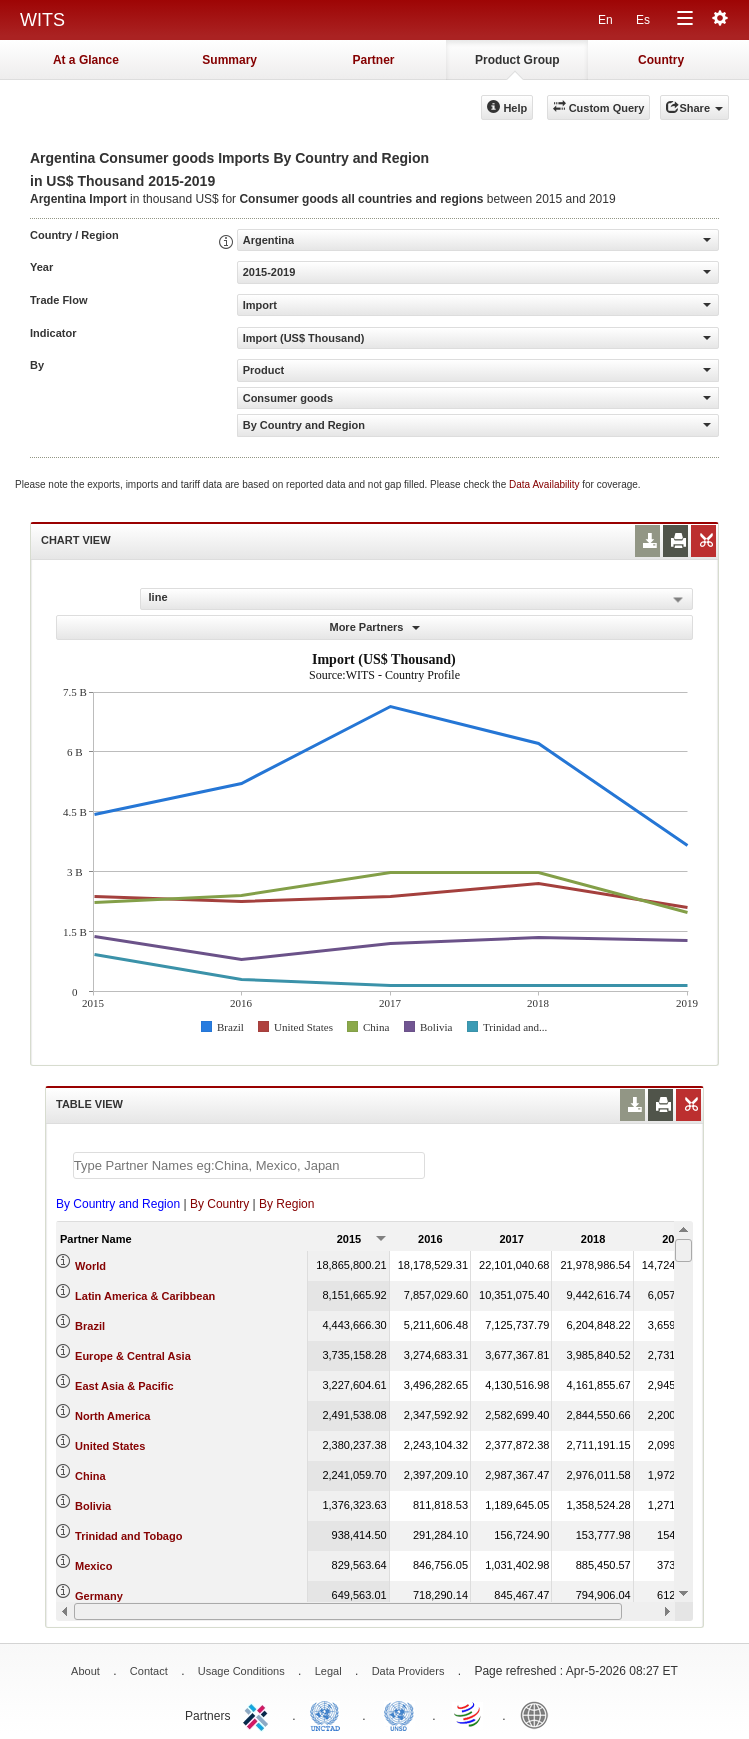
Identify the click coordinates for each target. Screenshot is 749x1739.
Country (661, 60)
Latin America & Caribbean (145, 1296)
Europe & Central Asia (133, 1356)
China (90, 1476)
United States (110, 1446)
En (605, 20)
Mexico (93, 1566)
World (90, 1266)
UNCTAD (329, 1714)
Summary (229, 60)
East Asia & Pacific (124, 1386)
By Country (219, 1204)
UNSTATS (399, 1714)
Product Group (517, 60)
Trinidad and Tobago (128, 1536)
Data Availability (545, 484)
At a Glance (86, 60)
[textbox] (249, 1165)
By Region (286, 1204)
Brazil (90, 1326)
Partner (373, 60)
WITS (42, 20)
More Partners (374, 627)
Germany (99, 1596)
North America (112, 1416)
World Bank (539, 1714)
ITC (259, 1714)
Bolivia (93, 1506)
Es (643, 20)
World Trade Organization (469, 1714)
